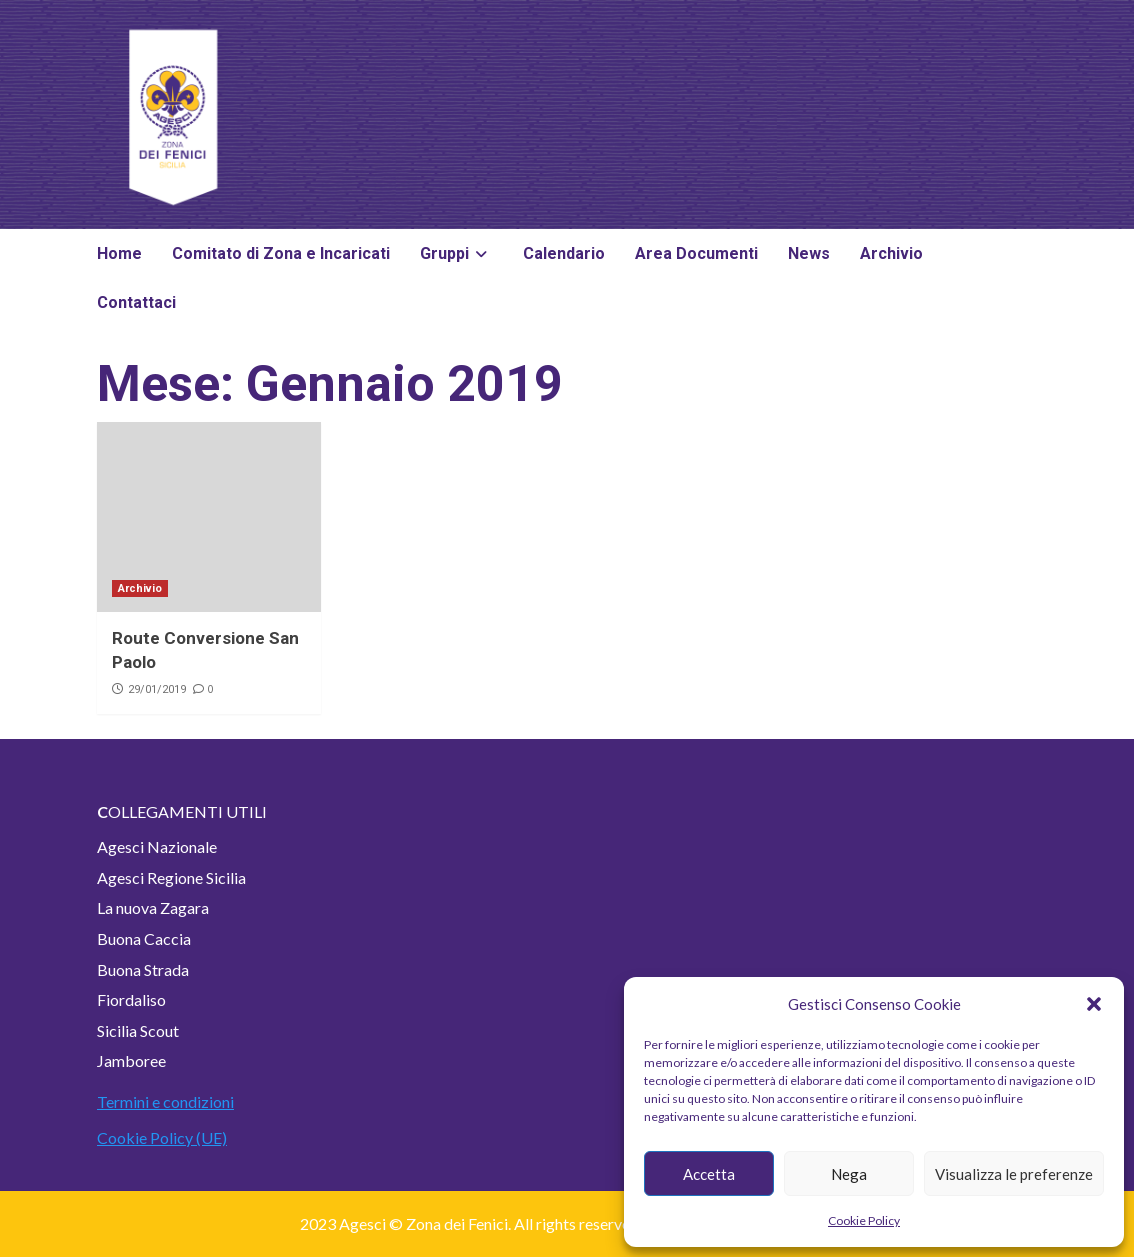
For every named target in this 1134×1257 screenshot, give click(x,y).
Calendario (564, 253)
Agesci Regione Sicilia (171, 877)
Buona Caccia (144, 938)
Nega (849, 1174)
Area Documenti (696, 253)
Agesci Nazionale (157, 846)
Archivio (891, 253)
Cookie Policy (864, 1220)
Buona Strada (143, 969)
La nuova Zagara (153, 907)
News (809, 253)
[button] (1094, 1004)
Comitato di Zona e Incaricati (281, 253)
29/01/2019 (157, 689)
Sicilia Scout (138, 1030)
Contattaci (136, 302)
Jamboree (131, 1060)
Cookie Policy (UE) (162, 1137)
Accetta (709, 1174)
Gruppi (456, 253)
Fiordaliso (131, 999)
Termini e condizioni (165, 1101)
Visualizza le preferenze (1014, 1174)
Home (119, 253)
